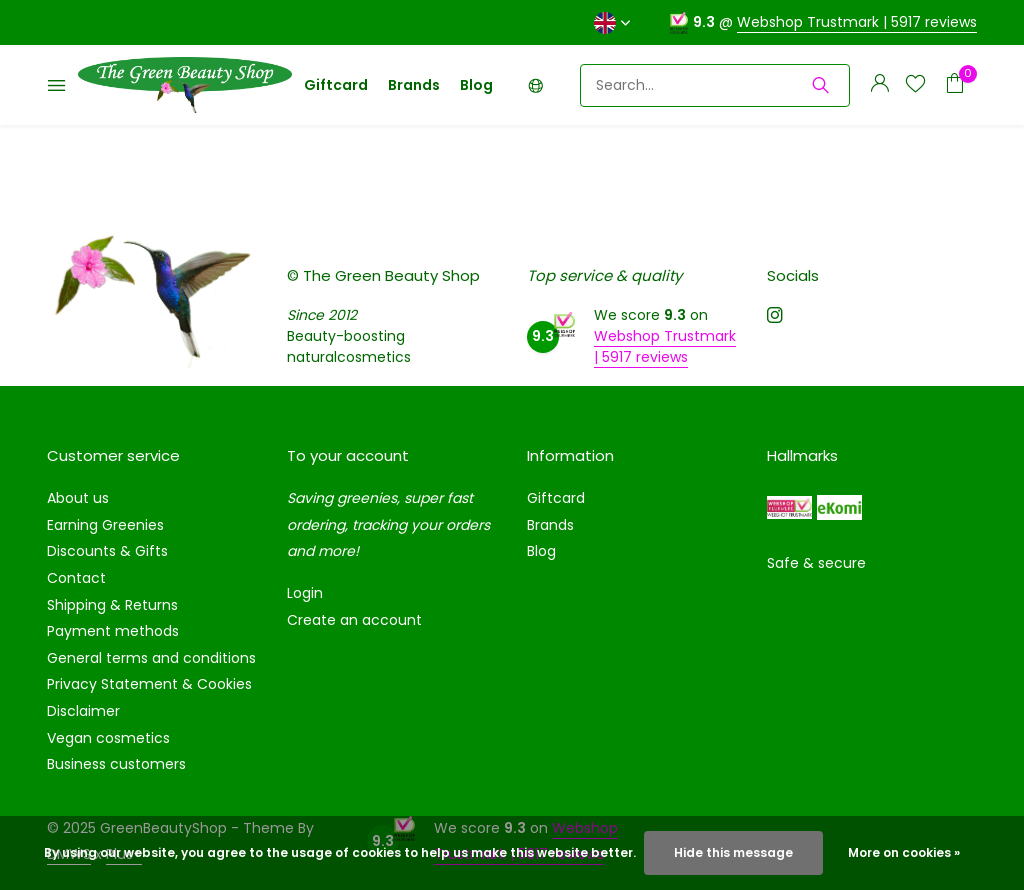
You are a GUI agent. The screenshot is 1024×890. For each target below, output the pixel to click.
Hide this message (733, 852)
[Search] (715, 85)
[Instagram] (775, 317)
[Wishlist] (915, 85)
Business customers (116, 764)
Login (305, 593)
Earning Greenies (105, 525)
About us (78, 498)
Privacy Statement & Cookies (149, 684)
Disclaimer (83, 711)
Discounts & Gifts (107, 551)
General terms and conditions (151, 658)
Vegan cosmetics (108, 738)
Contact (76, 578)
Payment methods (113, 631)
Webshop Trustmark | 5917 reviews (857, 22)
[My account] (879, 85)
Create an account (354, 620)
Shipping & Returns (112, 605)
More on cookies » (904, 852)
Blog (476, 85)
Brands (414, 85)
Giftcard (336, 85)
